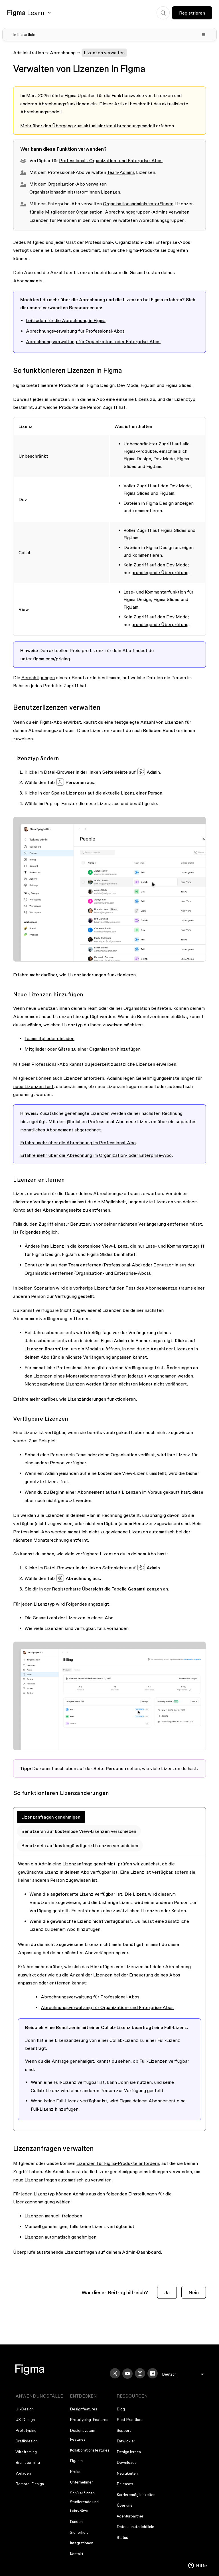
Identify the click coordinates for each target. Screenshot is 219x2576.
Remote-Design (29, 2484)
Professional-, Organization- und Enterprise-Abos (111, 160)
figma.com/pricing (51, 658)
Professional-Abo (31, 1531)
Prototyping (25, 2430)
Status (122, 2537)
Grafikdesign (26, 2441)
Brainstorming (27, 2462)
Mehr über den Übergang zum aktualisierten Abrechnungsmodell (87, 125)
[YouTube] (127, 2373)
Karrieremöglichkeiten (136, 2494)
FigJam (76, 2460)
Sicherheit (79, 2532)
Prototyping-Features (89, 2419)
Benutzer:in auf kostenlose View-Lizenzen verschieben (78, 1831)
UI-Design (24, 2409)
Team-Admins (121, 172)
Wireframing (26, 2452)
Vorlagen (23, 2473)
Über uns (124, 2505)
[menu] (183, 2374)
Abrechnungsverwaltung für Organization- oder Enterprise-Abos (93, 341)
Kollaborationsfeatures (90, 2450)
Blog (121, 2409)
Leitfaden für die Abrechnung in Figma (66, 320)
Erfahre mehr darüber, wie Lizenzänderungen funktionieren (74, 974)
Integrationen (81, 2543)
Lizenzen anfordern (83, 1078)
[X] (115, 2373)
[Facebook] (152, 2373)
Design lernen (129, 2452)
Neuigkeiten (127, 2473)
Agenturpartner (130, 2516)
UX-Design (25, 2419)
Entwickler (126, 2441)
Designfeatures (83, 2409)
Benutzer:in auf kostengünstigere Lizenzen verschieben (79, 1845)
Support (124, 2430)
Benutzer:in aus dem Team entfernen (63, 1264)
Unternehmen (82, 2482)
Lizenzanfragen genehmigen (50, 1816)
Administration (28, 52)
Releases (125, 2484)
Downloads (127, 2462)
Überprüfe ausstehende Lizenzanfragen (55, 2252)
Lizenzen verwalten (104, 52)
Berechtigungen (38, 677)
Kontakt (76, 2553)
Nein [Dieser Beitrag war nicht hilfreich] (193, 2292)
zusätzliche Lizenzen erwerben (143, 1064)
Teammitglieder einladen (49, 1038)
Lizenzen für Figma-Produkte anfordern (117, 2163)
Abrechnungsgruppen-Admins (136, 211)
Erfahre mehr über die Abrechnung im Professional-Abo (78, 1142)
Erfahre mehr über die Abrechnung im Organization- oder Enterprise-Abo (96, 1155)
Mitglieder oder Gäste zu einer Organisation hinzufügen (83, 1048)
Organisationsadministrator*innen (64, 191)
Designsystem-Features (83, 2435)
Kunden (76, 2521)
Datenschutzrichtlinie (135, 2526)
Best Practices (130, 2419)
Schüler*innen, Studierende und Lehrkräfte (84, 2502)
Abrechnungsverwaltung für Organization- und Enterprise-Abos (107, 2007)
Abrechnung (63, 52)
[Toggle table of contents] (109, 34)
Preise (76, 2471)
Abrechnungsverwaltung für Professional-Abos (75, 330)
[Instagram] (140, 2373)
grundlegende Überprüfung (159, 572)
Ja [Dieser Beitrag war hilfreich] (167, 2292)
